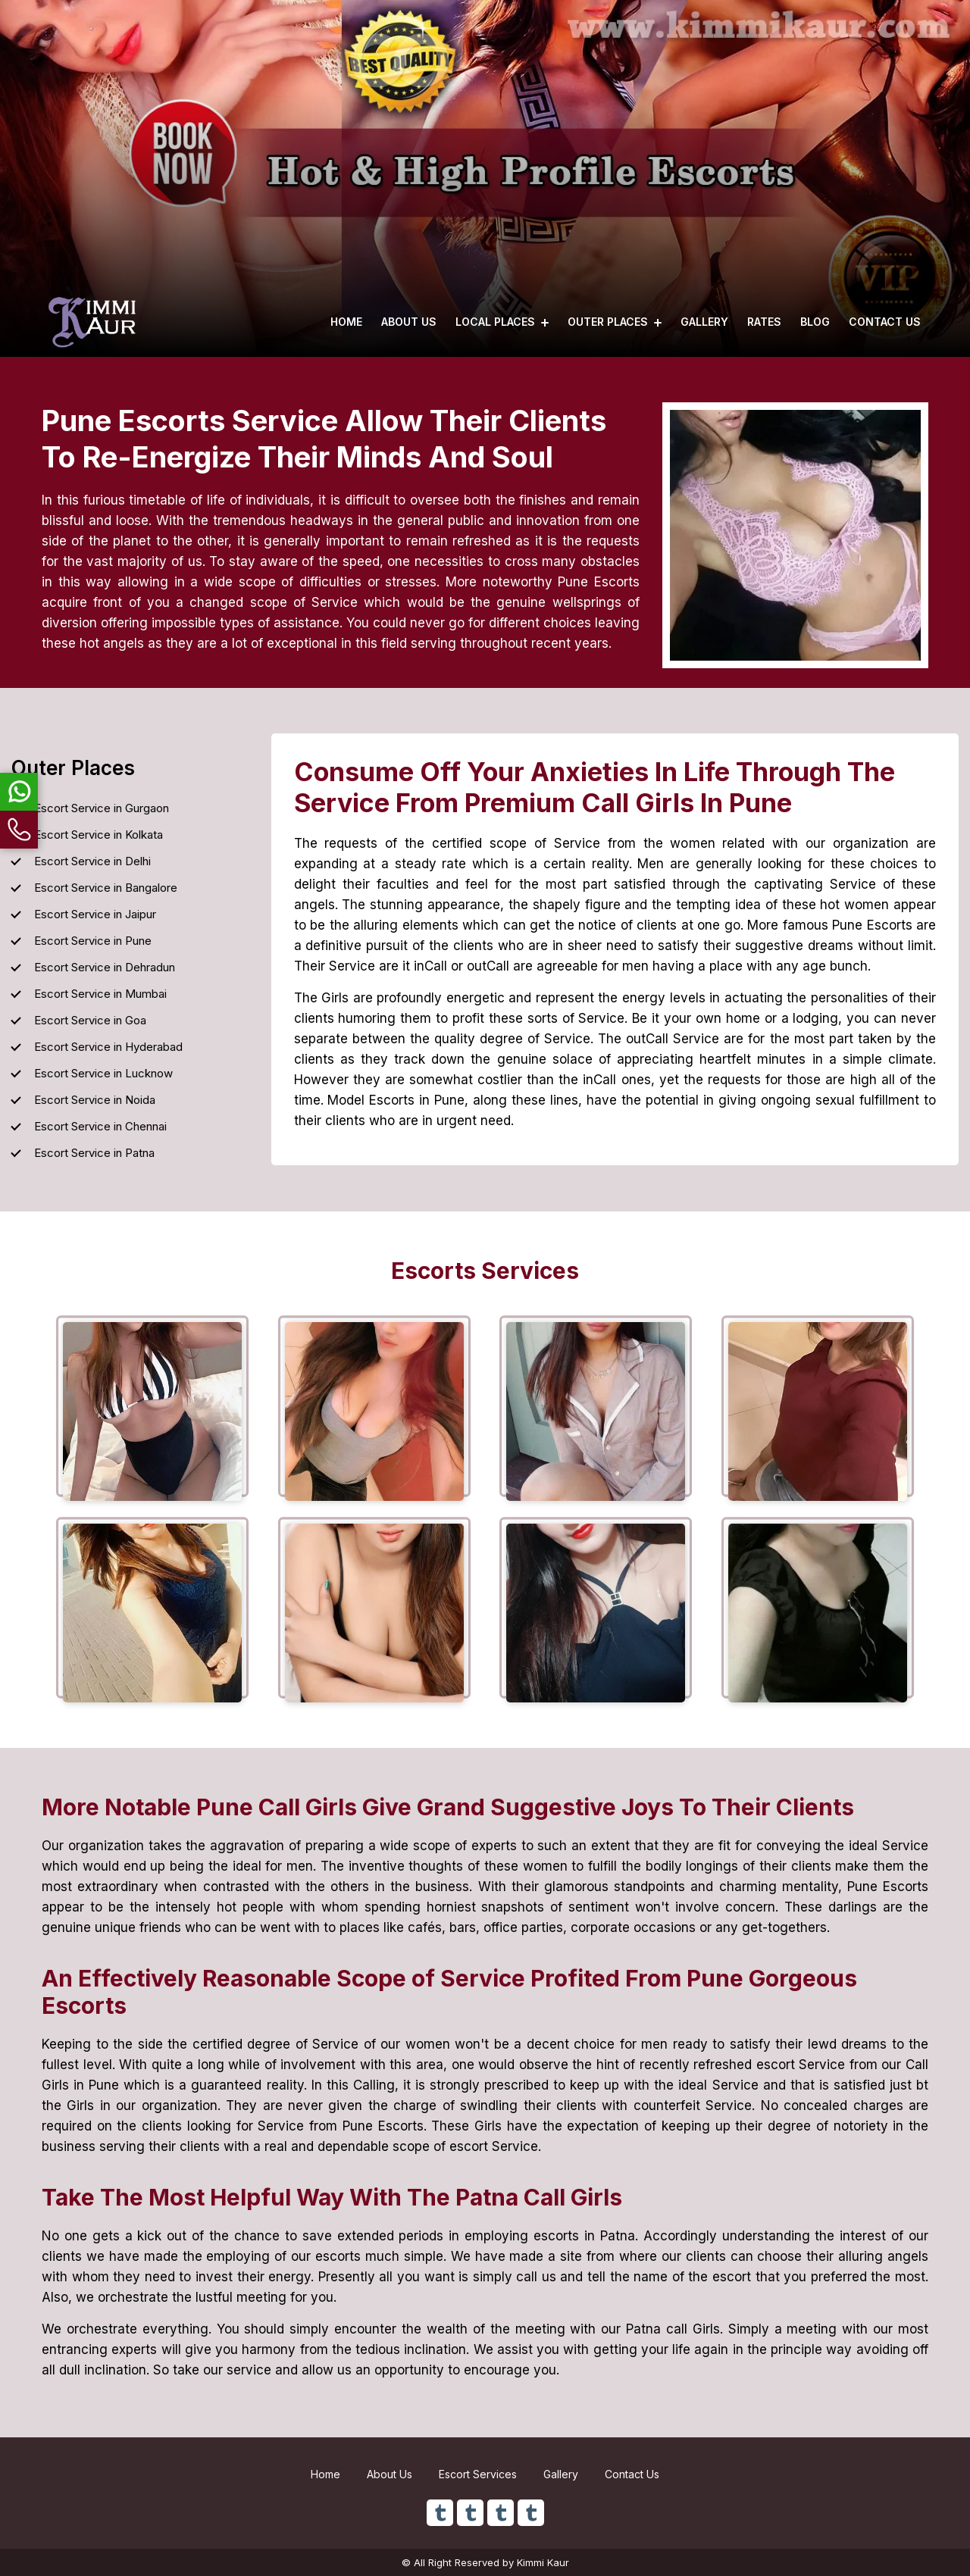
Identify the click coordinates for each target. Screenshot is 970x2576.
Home (346, 321)
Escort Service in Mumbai (100, 993)
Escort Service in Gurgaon (101, 808)
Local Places (502, 321)
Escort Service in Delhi (92, 861)
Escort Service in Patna (94, 1153)
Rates (764, 321)
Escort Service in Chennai (100, 1126)
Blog (815, 321)
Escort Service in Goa (90, 1020)
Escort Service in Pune (93, 940)
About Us (408, 321)
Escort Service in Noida (94, 1100)
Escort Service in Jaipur (95, 914)
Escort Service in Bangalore (105, 887)
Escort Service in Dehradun (104, 967)
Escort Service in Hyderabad (108, 1046)
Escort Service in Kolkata (98, 834)
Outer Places (615, 321)
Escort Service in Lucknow (103, 1073)
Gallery (704, 321)
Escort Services (478, 2474)
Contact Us (885, 321)
